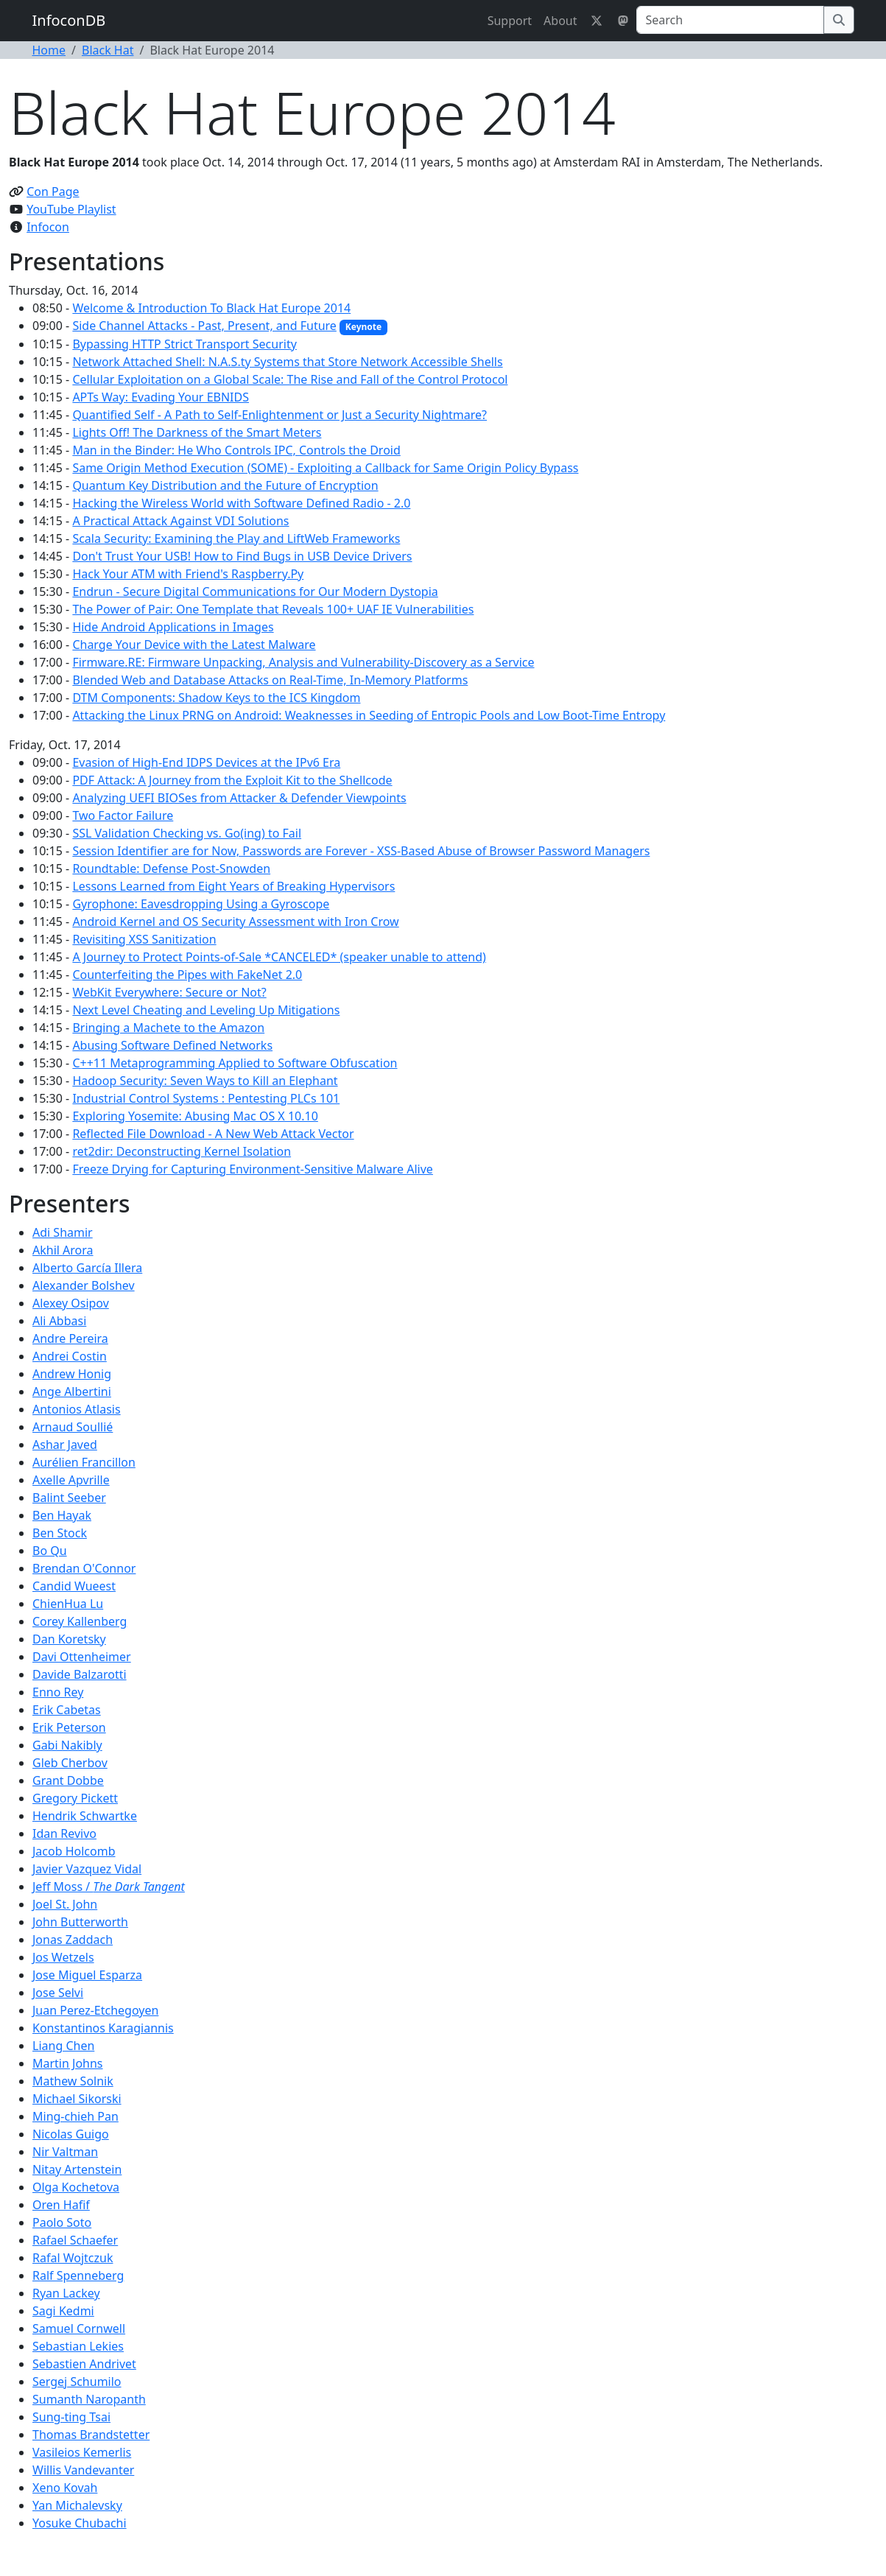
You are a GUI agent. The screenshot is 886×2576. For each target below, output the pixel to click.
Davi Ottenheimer (81, 1657)
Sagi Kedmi (63, 2311)
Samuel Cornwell (78, 2328)
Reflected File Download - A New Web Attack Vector (213, 1134)
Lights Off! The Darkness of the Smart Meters (196, 432)
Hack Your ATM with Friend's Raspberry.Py (187, 574)
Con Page (53, 191)
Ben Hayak (61, 1515)
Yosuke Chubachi (79, 2523)
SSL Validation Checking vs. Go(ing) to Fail (186, 833)
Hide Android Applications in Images (172, 627)
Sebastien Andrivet (84, 2364)
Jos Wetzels (63, 1957)
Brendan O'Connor (84, 1568)
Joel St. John (64, 1904)
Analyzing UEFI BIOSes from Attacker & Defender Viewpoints (239, 798)
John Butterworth (80, 1922)
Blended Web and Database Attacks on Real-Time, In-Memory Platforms (270, 680)
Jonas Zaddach (72, 1939)
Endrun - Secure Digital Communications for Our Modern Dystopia (254, 591)
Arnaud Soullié (72, 1427)
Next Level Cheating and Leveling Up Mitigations (206, 1010)
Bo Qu (49, 1551)
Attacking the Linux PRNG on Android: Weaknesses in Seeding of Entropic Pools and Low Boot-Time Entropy (368, 715)
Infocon (48, 227)
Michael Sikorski (77, 2099)
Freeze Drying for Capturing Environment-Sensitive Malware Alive (252, 1169)
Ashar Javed (64, 1444)
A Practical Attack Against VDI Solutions (180, 521)
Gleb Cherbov (70, 1763)
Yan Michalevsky (77, 2505)
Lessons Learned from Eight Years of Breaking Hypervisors (233, 886)
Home (49, 50)
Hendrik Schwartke (84, 1816)
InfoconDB (69, 20)
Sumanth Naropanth (89, 2399)
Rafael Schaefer (75, 2240)
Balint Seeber (69, 1497)
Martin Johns (67, 2063)
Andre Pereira (70, 1338)
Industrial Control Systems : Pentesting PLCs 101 (206, 1098)
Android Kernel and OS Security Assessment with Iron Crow (235, 921)
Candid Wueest (74, 1586)
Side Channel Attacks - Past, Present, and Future (204, 325)
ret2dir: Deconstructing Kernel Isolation (181, 1151)
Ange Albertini (71, 1391)
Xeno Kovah (64, 2488)
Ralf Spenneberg (78, 2275)
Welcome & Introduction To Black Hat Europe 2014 (211, 308)
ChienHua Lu (67, 1604)
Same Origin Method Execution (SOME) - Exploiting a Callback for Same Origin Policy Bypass (325, 468)
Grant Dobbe (68, 1780)
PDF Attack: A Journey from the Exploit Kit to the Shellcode (232, 780)
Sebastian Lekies (78, 2346)
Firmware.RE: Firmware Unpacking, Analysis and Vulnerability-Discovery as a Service (303, 662)
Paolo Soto (61, 2222)
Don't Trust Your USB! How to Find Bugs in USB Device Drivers (242, 556)
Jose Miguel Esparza (87, 1975)
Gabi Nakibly (67, 1745)
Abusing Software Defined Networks (172, 1045)
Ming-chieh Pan (75, 2116)
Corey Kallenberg (79, 1621)
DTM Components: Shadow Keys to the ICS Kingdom (216, 697)
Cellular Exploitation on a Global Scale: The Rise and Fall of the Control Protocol (289, 379)
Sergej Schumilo (77, 2381)
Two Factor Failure (122, 815)
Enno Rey (57, 1692)
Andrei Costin (69, 1356)
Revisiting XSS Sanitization (144, 939)
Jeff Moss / (108, 1886)
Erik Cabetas (66, 1710)
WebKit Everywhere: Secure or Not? (169, 992)
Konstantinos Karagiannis (103, 2028)
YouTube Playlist (71, 209)
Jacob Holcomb (74, 1851)
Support (510, 21)
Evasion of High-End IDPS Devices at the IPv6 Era (206, 762)
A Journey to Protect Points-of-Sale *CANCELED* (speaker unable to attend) (278, 957)
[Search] (730, 20)
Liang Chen (63, 2046)
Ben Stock (59, 1533)
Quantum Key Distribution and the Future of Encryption (225, 485)
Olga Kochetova (75, 2187)
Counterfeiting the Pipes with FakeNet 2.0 (187, 974)
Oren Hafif (61, 2205)
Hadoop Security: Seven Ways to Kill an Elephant (204, 1081)
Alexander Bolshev (83, 1285)
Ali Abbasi (59, 1321)
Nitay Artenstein (77, 2169)
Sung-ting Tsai (71, 2417)
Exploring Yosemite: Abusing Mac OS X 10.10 (194, 1116)
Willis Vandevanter (83, 2470)
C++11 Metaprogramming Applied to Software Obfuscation (234, 1063)
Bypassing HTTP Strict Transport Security (184, 344)
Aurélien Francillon (84, 1462)
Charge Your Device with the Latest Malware (193, 644)
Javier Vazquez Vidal (86, 1869)
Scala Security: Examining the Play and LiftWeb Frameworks (236, 538)
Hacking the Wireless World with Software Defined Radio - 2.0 (241, 503)
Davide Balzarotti (79, 1674)
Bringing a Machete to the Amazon (168, 1027)
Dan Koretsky (69, 1639)
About (560, 21)
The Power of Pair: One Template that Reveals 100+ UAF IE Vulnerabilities (273, 609)
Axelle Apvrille (71, 1480)
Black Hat (108, 50)
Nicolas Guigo (70, 2134)
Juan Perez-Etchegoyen (95, 2010)
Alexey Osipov (70, 1303)
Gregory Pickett (75, 1798)
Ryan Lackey (66, 2293)
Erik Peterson (69, 1727)
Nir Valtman (65, 2152)
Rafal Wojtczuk (72, 2258)
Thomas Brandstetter (91, 2434)
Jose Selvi (57, 1992)
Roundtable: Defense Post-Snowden (171, 868)
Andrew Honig (71, 1374)
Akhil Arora (63, 1250)
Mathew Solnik (72, 2081)
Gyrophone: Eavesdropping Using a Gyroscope (200, 904)
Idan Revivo (64, 1833)
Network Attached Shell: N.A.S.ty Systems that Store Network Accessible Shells (287, 362)
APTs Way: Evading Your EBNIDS (160, 397)
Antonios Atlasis (76, 1409)
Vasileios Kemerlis (81, 2452)
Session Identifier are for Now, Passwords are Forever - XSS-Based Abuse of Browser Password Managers (361, 851)
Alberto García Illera (87, 1268)
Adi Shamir (62, 1232)
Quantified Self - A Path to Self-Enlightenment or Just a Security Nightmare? (279, 415)
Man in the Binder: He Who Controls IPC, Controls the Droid (236, 450)
